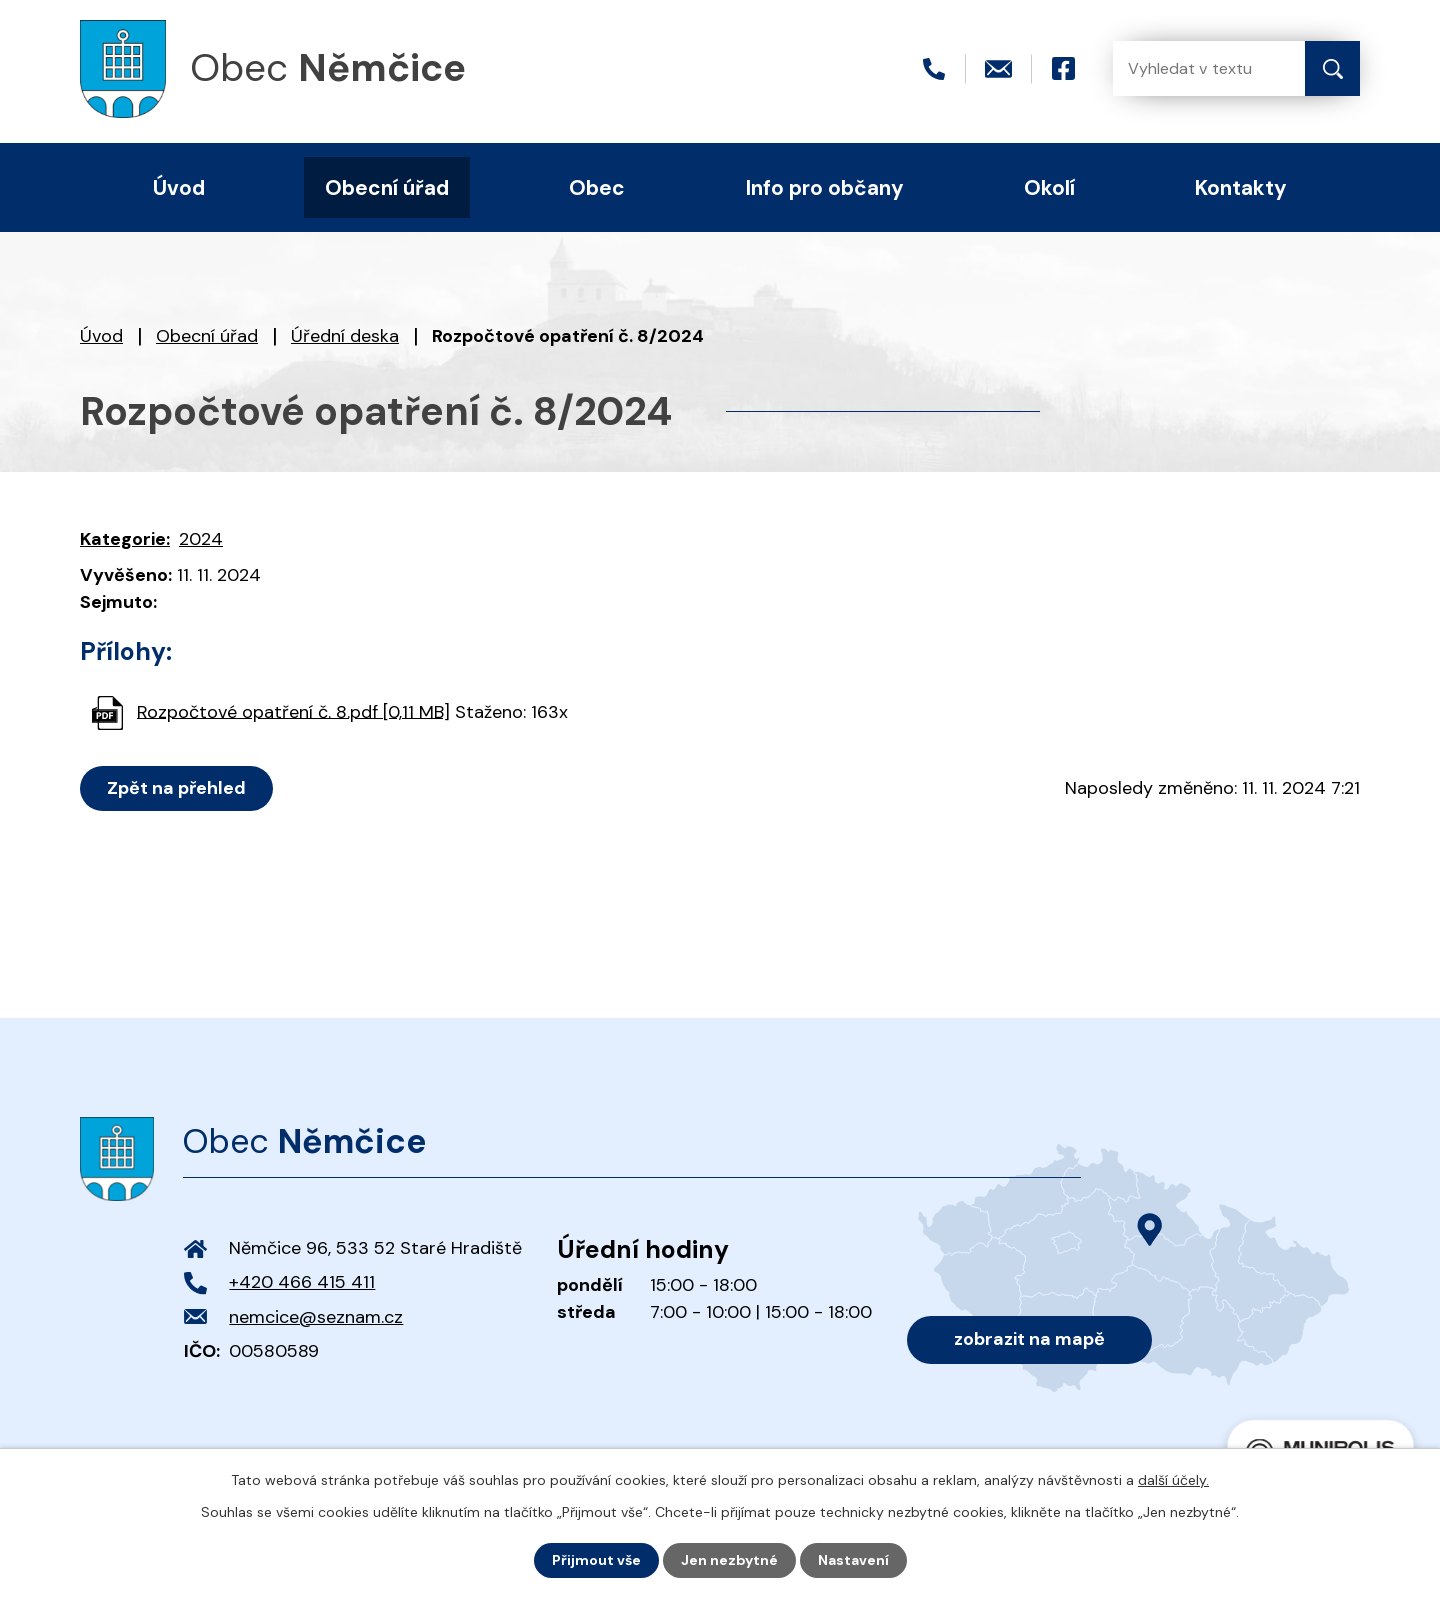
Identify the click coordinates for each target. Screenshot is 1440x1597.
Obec (597, 187)
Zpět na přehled (176, 788)
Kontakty (1241, 187)
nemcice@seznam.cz (316, 1317)
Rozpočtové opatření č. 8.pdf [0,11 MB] (293, 711)
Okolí (1049, 187)
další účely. (1173, 1480)
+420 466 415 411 (302, 1282)
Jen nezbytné (729, 1560)
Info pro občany (825, 187)
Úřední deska (345, 336)
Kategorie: (125, 539)
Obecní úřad (207, 336)
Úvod (101, 336)
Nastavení (853, 1560)
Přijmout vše (596, 1560)
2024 (201, 539)
